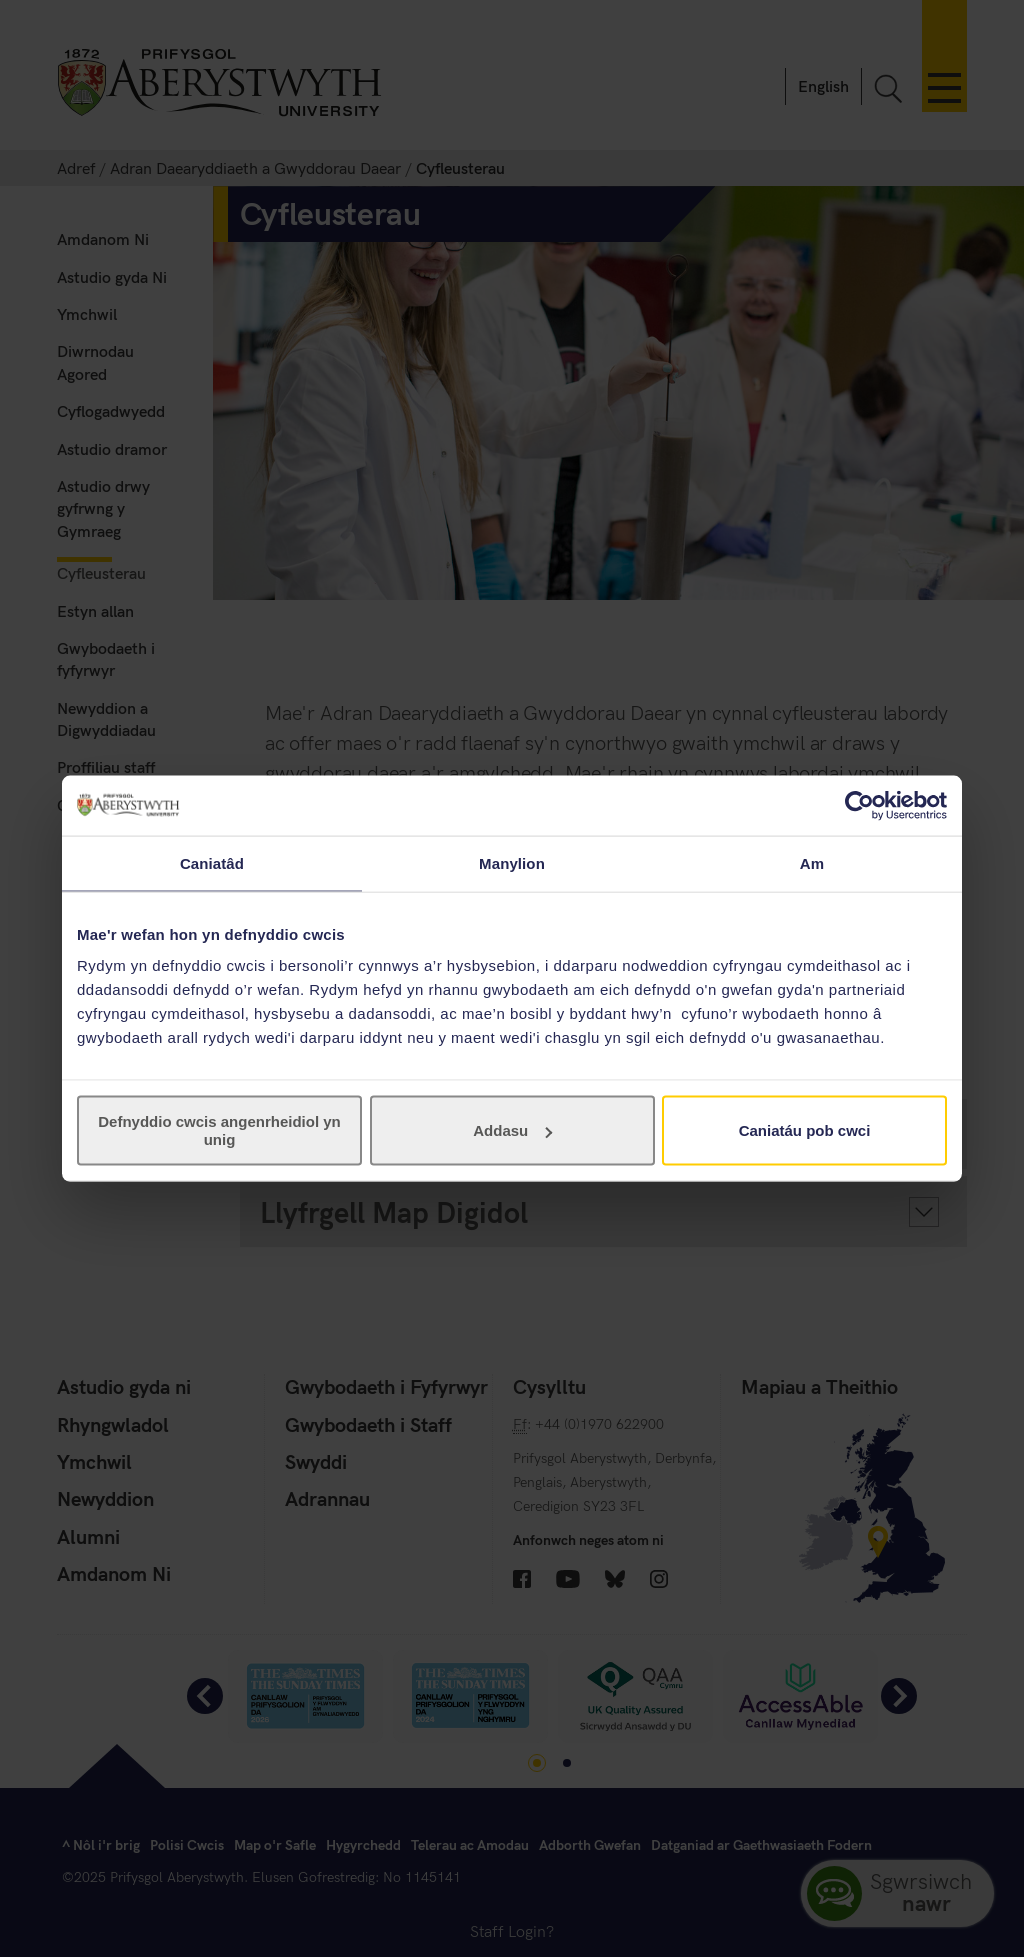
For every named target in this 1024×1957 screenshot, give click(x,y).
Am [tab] (812, 862)
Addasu (512, 1130)
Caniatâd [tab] (212, 862)
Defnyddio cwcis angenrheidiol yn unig (219, 1130)
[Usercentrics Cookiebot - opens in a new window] (859, 805)
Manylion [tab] (512, 862)
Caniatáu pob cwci (805, 1130)
